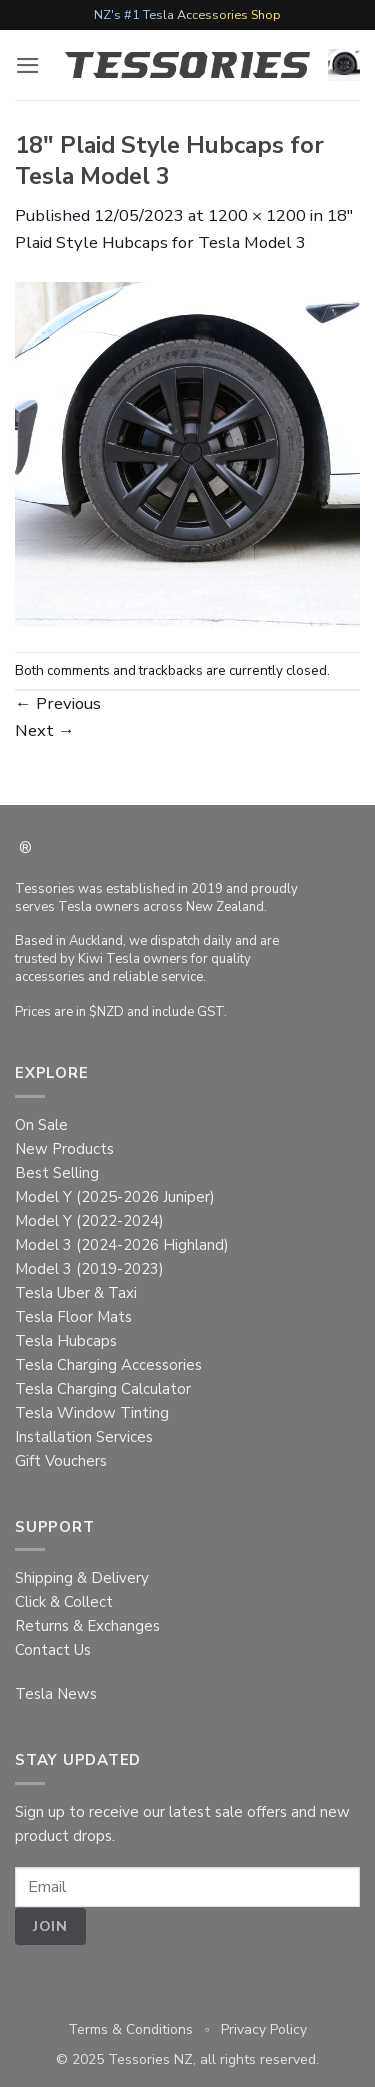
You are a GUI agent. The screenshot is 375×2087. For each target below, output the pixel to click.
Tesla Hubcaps (66, 1341)
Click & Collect (64, 1602)
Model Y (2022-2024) (89, 1221)
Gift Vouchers (61, 1461)
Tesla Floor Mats (73, 1317)
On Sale (41, 1125)
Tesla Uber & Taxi (76, 1293)
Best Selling (57, 1173)
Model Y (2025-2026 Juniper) (115, 1197)
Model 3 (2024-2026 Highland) (122, 1245)
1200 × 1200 (257, 215)
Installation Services (84, 1437)
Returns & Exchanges (87, 1626)
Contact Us (53, 1650)
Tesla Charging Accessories (108, 1365)
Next (45, 730)
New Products (64, 1149)
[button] (28, 65)
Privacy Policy (264, 2029)
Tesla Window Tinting (92, 1413)
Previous (58, 703)
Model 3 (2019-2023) (89, 1269)
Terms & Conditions (130, 2029)
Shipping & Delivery (82, 1578)
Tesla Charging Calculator (103, 1389)
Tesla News (56, 1694)
